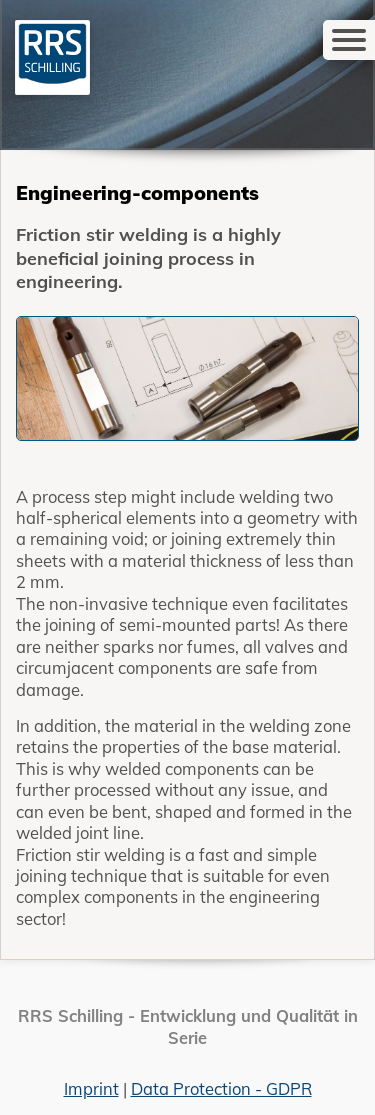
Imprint (91, 1088)
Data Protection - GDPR (221, 1088)
